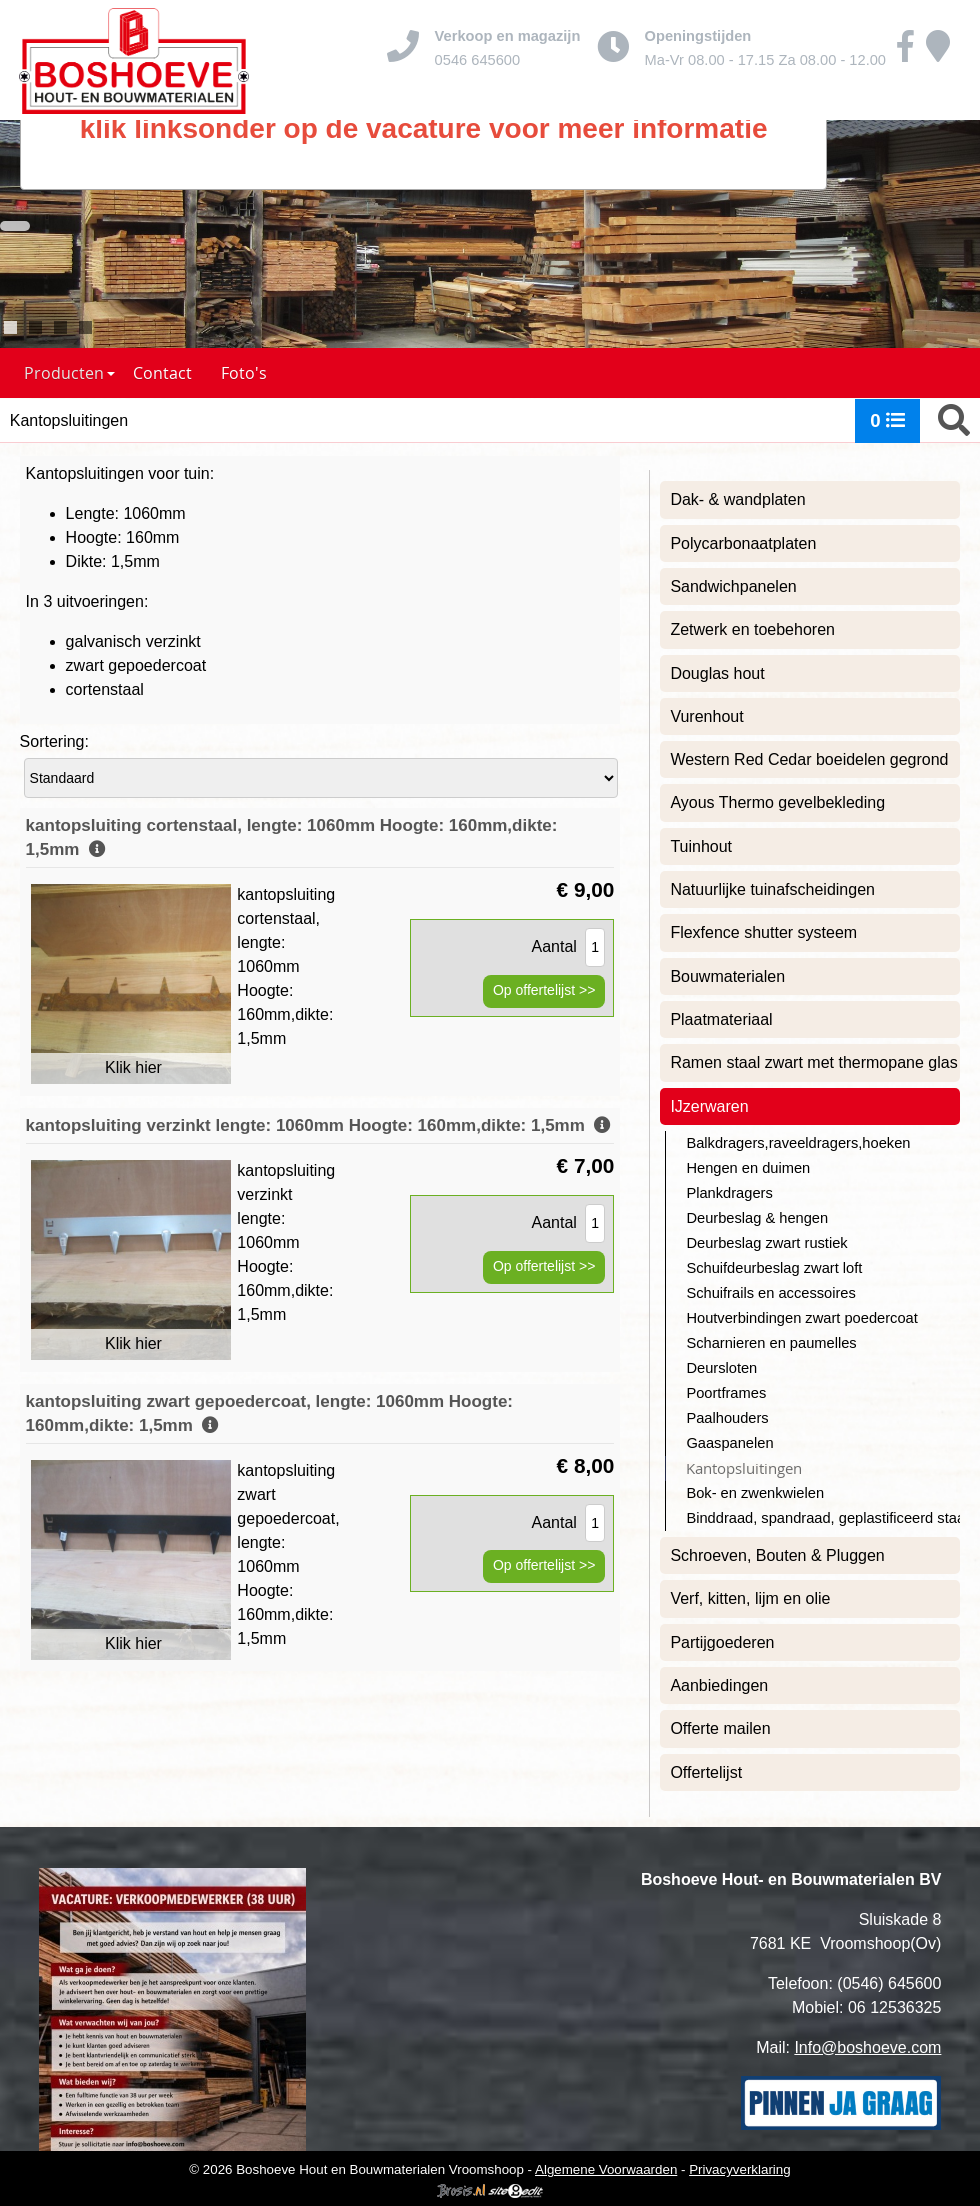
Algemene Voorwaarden (606, 2169)
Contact (162, 373)
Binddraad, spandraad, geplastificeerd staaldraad (823, 1518)
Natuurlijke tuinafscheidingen (772, 889)
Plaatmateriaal (721, 1019)
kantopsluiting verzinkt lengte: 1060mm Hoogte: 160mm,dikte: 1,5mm (319, 1125)
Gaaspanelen (729, 1443)
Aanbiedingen (719, 1685)
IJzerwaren (709, 1106)
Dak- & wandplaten (737, 499)
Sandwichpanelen (733, 586)
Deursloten (721, 1368)
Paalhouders (727, 1418)
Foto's (244, 373)
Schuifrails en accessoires (770, 1293)
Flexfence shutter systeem (763, 932)
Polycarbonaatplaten (743, 543)
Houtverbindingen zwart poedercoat (801, 1318)
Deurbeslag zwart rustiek (766, 1243)
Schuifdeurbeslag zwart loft (774, 1268)
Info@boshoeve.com (867, 2047)
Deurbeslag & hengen (757, 1218)
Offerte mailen (720, 1728)
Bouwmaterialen (727, 976)
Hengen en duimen (748, 1168)
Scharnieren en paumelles (771, 1343)
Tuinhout (701, 846)
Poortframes (726, 1393)
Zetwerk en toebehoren (752, 629)
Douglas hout (717, 673)
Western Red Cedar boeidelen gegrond (809, 759)
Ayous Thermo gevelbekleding (777, 802)
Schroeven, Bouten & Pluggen (777, 1555)
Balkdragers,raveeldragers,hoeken (798, 1143)
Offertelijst (706, 1772)
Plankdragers (729, 1193)
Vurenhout (706, 716)
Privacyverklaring (739, 2169)
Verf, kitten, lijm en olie (750, 1598)
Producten (69, 373)
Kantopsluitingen (744, 1468)
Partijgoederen (722, 1642)
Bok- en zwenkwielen (755, 1493)
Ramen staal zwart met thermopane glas (813, 1062)
